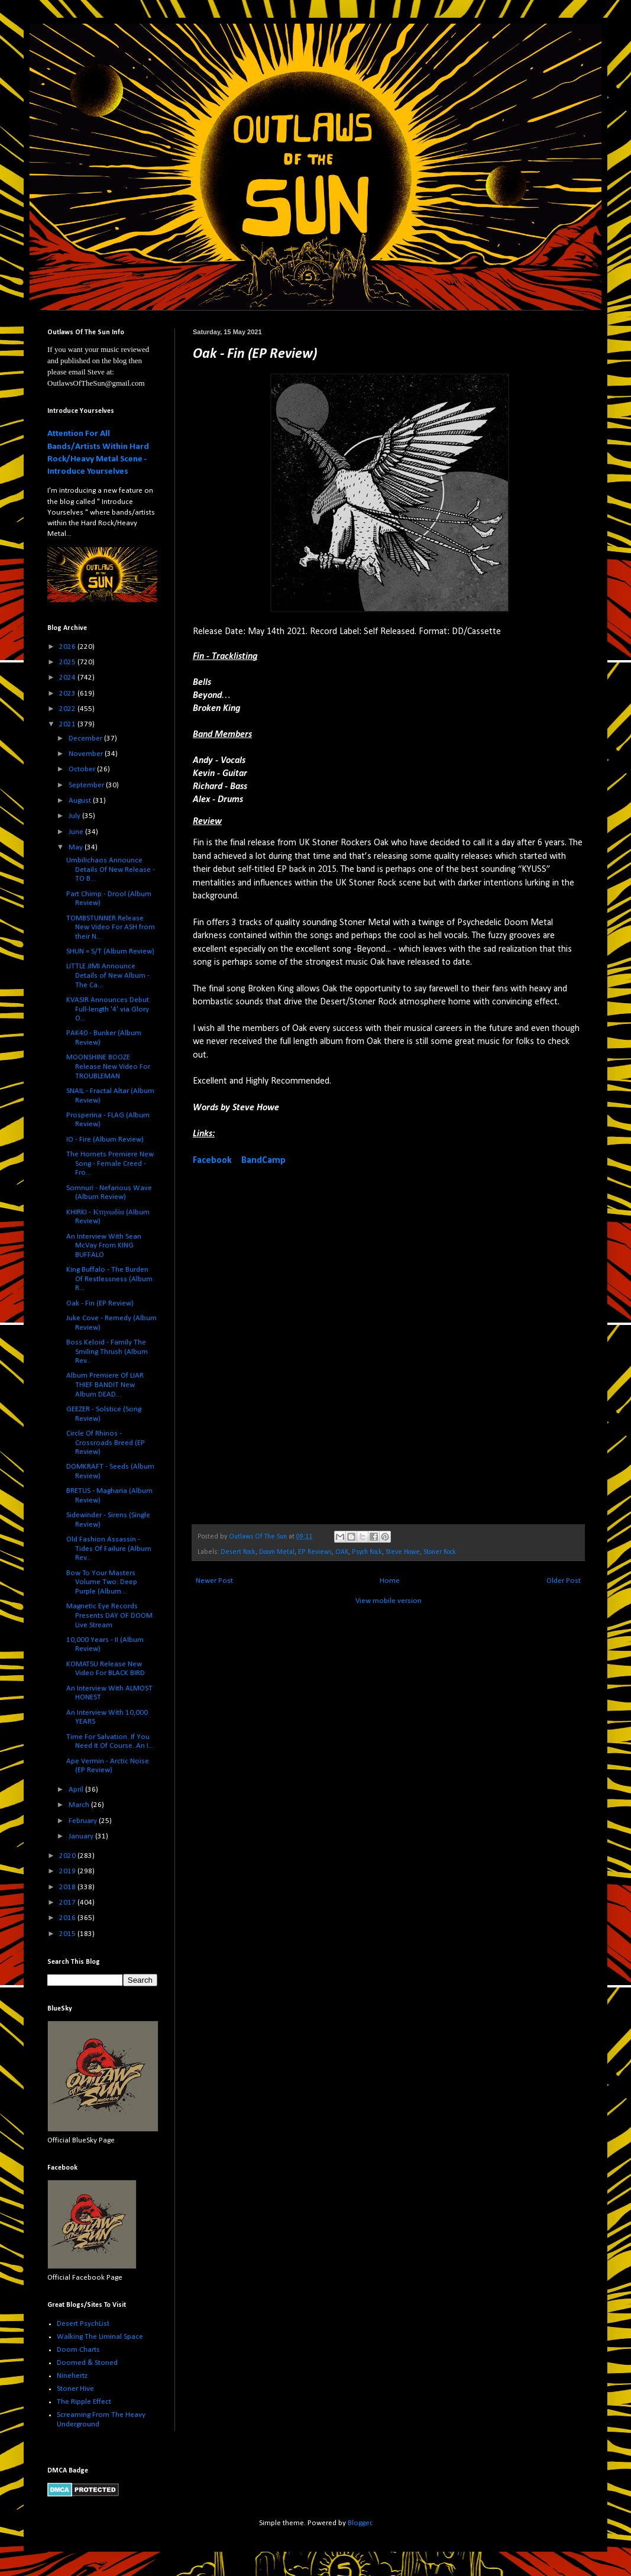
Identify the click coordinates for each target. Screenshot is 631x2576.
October (83, 769)
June (77, 832)
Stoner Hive (75, 2389)
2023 (68, 693)
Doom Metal (277, 1552)
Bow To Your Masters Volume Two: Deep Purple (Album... (101, 1582)
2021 (68, 724)
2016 (68, 1918)
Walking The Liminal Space (100, 2337)
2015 (68, 1934)
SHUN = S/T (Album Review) (110, 951)
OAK (341, 1552)
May (77, 847)
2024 (68, 677)
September (87, 785)
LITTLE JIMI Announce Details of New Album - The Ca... (108, 975)
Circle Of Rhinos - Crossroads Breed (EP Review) (105, 1443)
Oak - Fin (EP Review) (100, 1303)
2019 (68, 1871)
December (86, 738)
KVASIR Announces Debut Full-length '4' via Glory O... (107, 1009)
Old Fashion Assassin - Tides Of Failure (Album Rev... (108, 1549)
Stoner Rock (439, 1552)
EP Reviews (315, 1552)
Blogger (359, 2523)
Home (390, 1581)
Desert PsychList (83, 2324)
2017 (68, 1902)
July (75, 816)
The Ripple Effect (84, 2402)
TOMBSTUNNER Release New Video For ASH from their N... (110, 927)
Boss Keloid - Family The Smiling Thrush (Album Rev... (107, 1352)
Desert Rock (238, 1552)
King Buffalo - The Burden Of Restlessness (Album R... (109, 1279)
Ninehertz (72, 2376)
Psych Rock (367, 1552)
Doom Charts (78, 2350)
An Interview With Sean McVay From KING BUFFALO (103, 1246)
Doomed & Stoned (87, 2363)
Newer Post (214, 1581)
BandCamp (263, 1160)
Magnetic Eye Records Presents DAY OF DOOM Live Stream (109, 1615)
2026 (68, 647)
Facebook (212, 1160)
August (81, 800)
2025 (68, 662)
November (87, 754)
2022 (68, 709)
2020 (68, 1856)
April (77, 1789)
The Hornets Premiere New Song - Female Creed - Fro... (110, 1163)
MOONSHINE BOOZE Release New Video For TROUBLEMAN (108, 1066)
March (80, 1805)
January (82, 1836)
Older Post (563, 1581)
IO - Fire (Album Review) (105, 1139)
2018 (68, 1887)
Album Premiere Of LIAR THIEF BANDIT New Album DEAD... (105, 1385)
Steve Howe (403, 1552)
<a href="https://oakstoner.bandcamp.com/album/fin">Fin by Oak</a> (296, 1344)
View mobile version (388, 1601)
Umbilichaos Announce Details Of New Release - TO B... (110, 869)
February (84, 1821)
